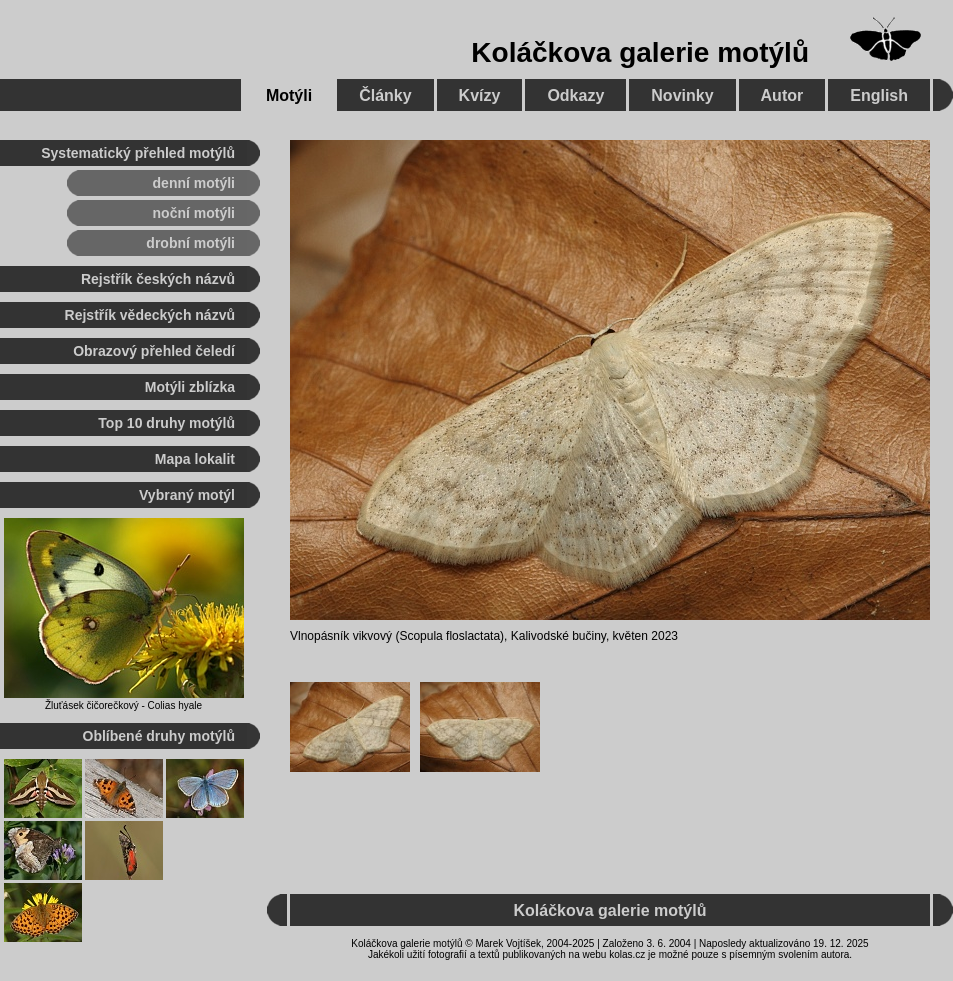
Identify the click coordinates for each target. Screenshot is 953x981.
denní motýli (194, 183)
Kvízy (480, 95)
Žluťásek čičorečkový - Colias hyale (123, 705)
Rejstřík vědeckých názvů (150, 315)
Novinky (682, 95)
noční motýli (194, 213)
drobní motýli (190, 243)
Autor (782, 95)
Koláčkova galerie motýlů (640, 52)
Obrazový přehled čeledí (154, 351)
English (879, 95)
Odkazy (575, 95)
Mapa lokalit (195, 459)
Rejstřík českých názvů (158, 279)
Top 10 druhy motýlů (166, 423)
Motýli (289, 95)
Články (385, 95)
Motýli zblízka (190, 387)
